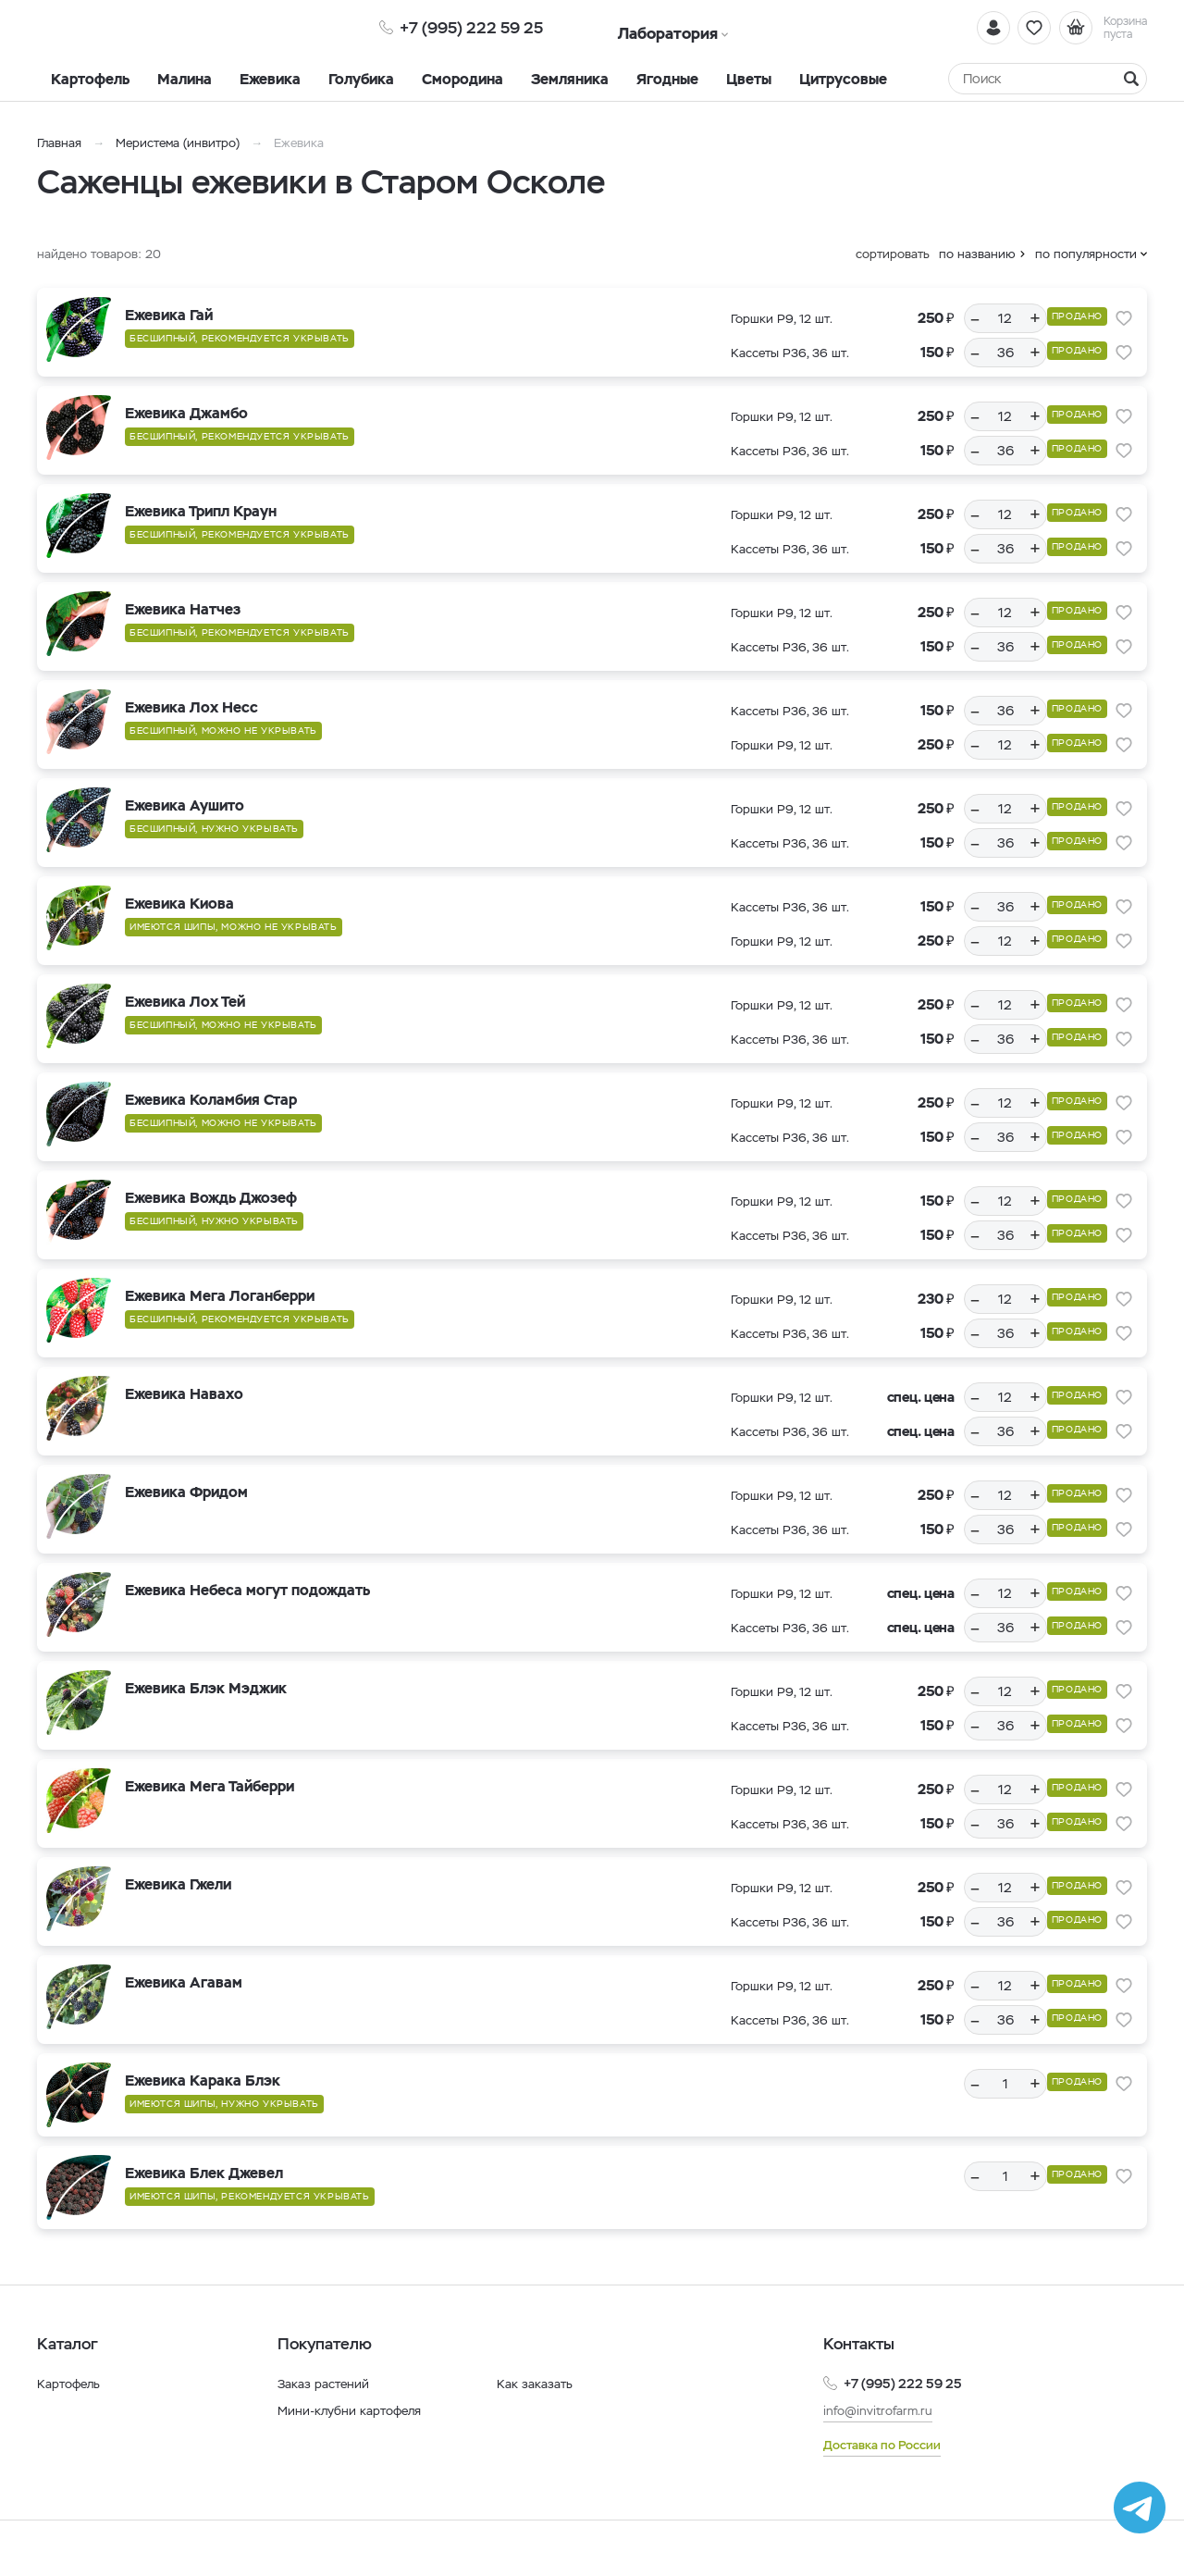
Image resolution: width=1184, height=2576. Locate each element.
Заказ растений (325, 2383)
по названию (977, 254)
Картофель (90, 79)
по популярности (1086, 254)
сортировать (893, 254)
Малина (184, 79)
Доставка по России (886, 2444)
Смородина (462, 79)
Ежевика (270, 79)
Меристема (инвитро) (179, 143)
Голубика (361, 79)
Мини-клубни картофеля (353, 2410)
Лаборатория (641, 27)
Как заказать (535, 2383)
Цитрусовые (843, 79)
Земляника (570, 79)
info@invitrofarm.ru (881, 2410)
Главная (59, 143)
